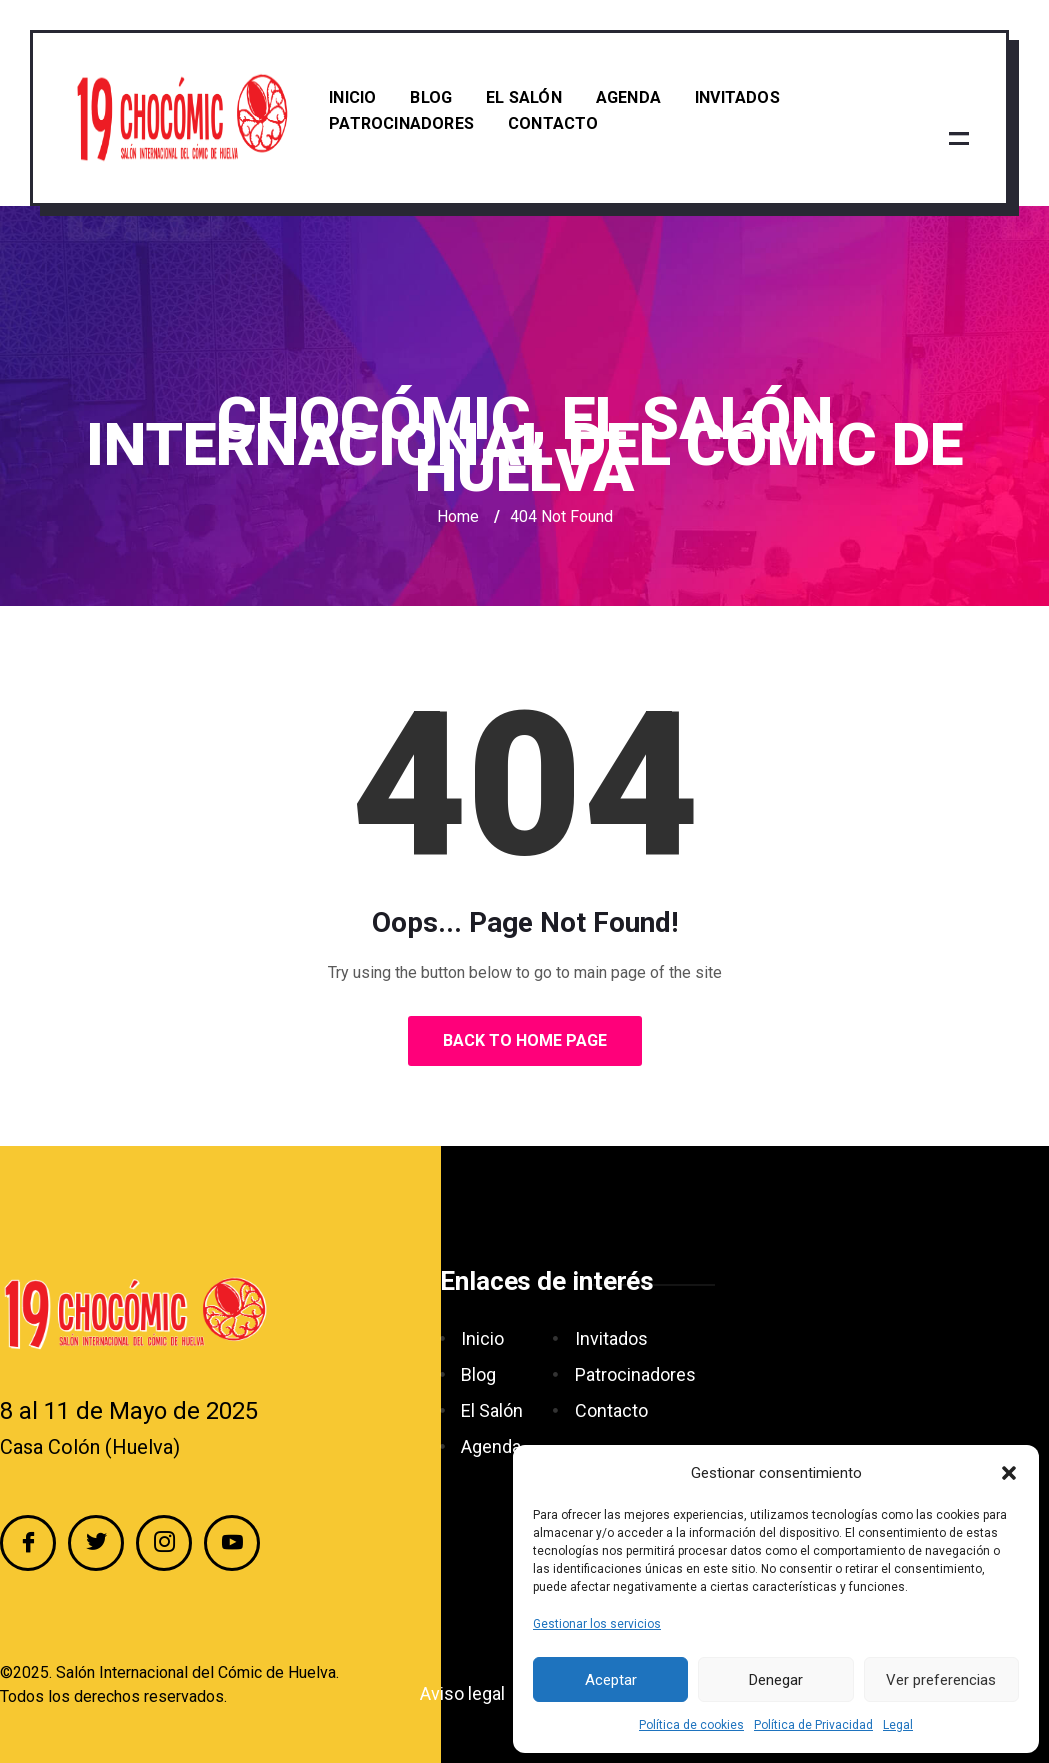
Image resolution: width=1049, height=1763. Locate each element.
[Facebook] (28, 1543)
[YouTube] (232, 1543)
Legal (898, 1725)
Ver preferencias (941, 1680)
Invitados (737, 97)
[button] (1009, 1473)
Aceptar (611, 1680)
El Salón (524, 97)
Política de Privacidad (813, 1725)
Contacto (553, 123)
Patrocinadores (401, 123)
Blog (431, 97)
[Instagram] (164, 1543)
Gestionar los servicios (597, 1624)
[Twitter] (96, 1543)
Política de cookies (691, 1725)
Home (458, 516)
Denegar (776, 1680)
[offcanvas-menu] (959, 138)
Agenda (628, 97)
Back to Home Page (525, 1040)
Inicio (352, 97)
